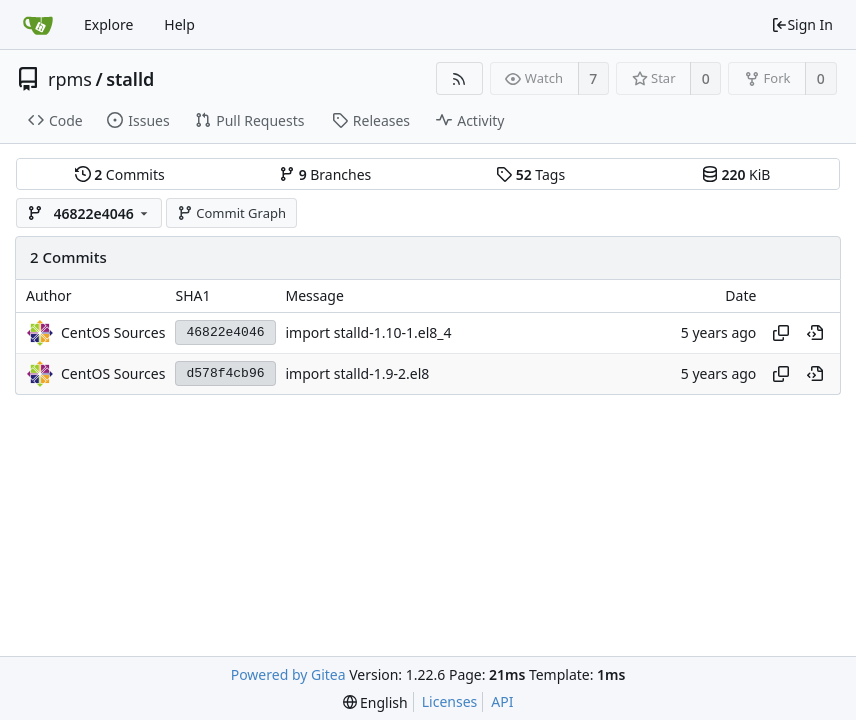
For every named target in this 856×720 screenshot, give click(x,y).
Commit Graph (231, 213)
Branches (325, 174)
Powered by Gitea (288, 674)
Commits (120, 174)
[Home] (38, 25)
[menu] (375, 702)
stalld (130, 79)
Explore (108, 24)
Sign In (802, 24)
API (502, 701)
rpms (70, 79)
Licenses (450, 701)
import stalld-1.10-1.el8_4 (369, 332)
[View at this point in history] (815, 333)
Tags (530, 174)
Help (179, 24)
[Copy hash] (781, 333)
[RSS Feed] (459, 78)
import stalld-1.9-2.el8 (358, 373)
